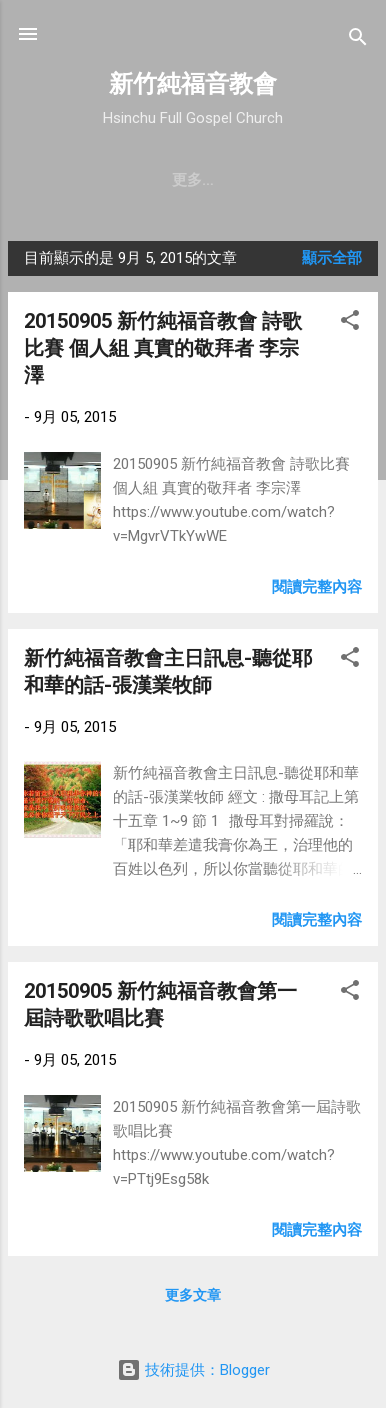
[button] (350, 323)
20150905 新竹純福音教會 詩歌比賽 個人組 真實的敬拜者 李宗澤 (163, 348)
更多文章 (193, 1295)
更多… (314, 180)
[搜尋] (358, 40)
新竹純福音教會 (193, 84)
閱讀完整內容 (317, 587)
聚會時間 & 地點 (202, 180)
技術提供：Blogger (193, 1370)
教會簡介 (82, 180)
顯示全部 (332, 258)
